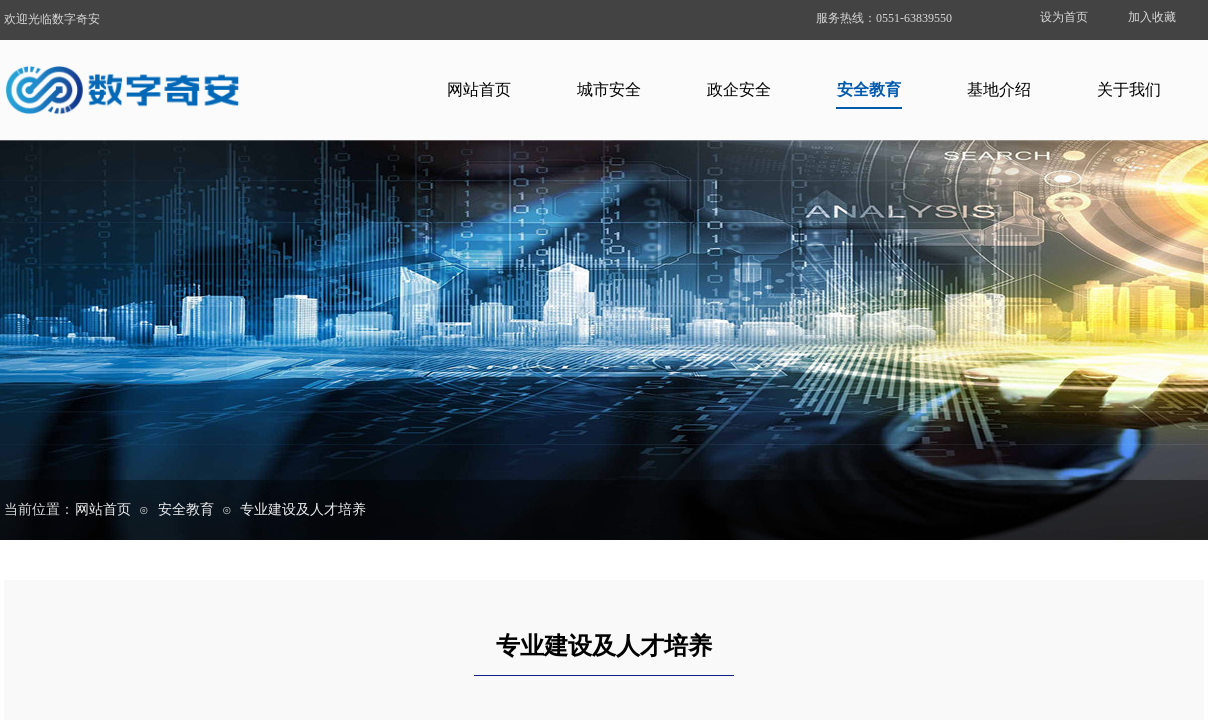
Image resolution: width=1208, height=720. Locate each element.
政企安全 (739, 89)
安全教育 (869, 89)
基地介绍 (999, 89)
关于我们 (1129, 89)
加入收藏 (1152, 17)
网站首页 (479, 89)
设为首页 (1064, 17)
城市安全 (609, 89)
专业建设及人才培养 (303, 509)
